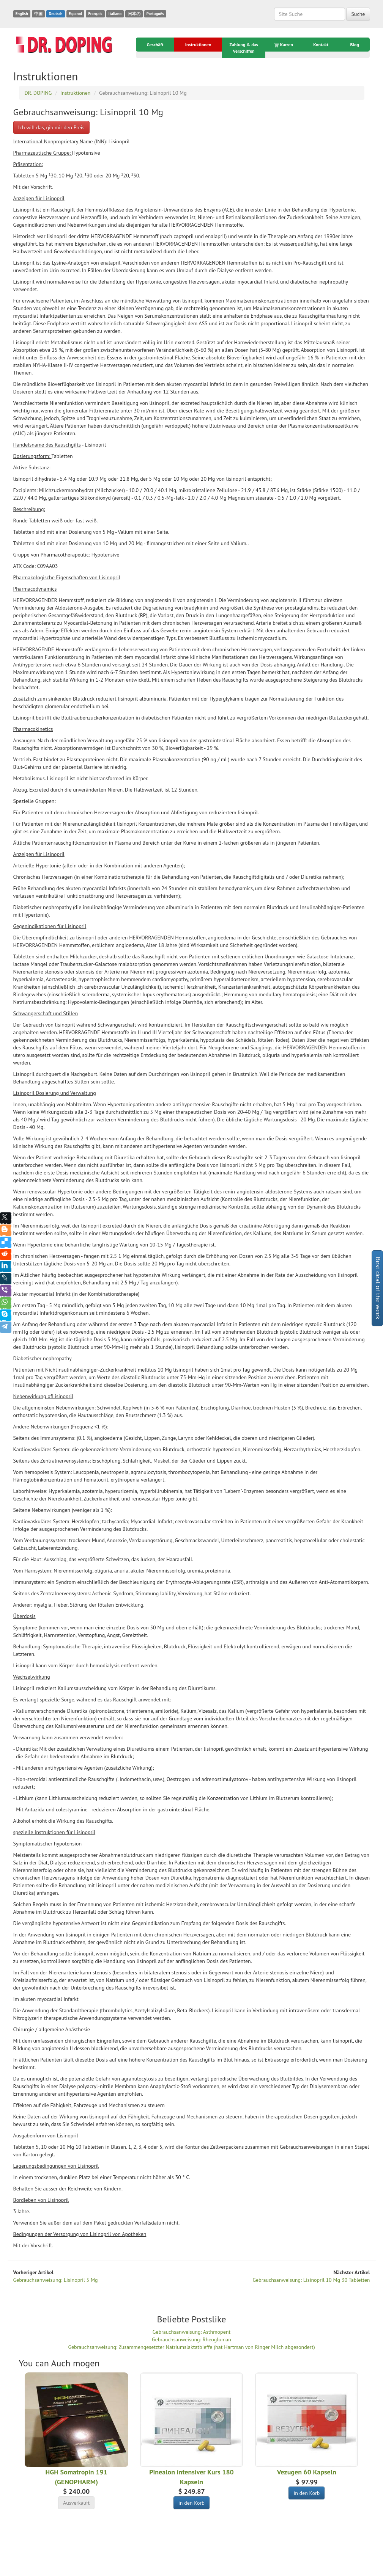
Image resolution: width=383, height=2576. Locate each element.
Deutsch (55, 13)
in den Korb (191, 2502)
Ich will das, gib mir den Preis (51, 127)
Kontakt (320, 44)
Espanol (75, 13)
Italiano (115, 13)
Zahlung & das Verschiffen (244, 48)
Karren (284, 45)
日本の (134, 13)
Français (95, 13)
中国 (38, 13)
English (22, 13)
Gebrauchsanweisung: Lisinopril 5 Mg (55, 2280)
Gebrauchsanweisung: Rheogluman (191, 2339)
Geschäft (155, 44)
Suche (358, 14)
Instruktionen (198, 44)
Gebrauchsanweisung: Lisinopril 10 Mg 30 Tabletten (311, 2280)
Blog (354, 44)
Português (155, 13)
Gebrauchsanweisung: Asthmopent (191, 2331)
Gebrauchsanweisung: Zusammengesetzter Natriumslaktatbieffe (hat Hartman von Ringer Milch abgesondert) (191, 2347)
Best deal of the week (378, 1288)
